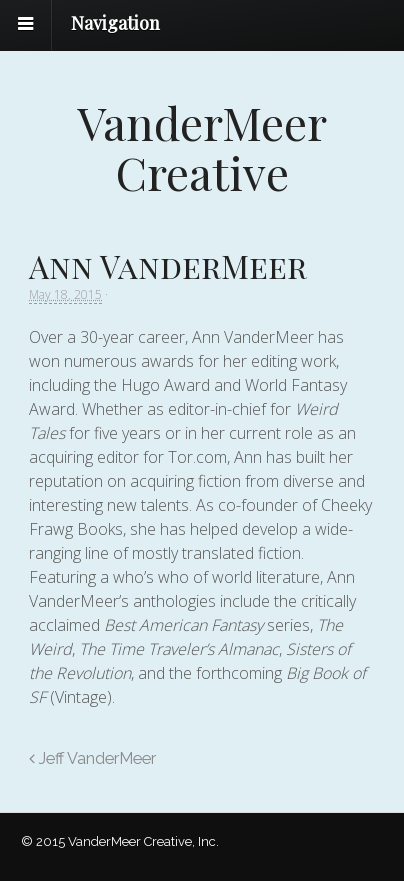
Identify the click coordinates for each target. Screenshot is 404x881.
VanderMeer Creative (202, 147)
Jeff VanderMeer (92, 758)
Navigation (115, 23)
